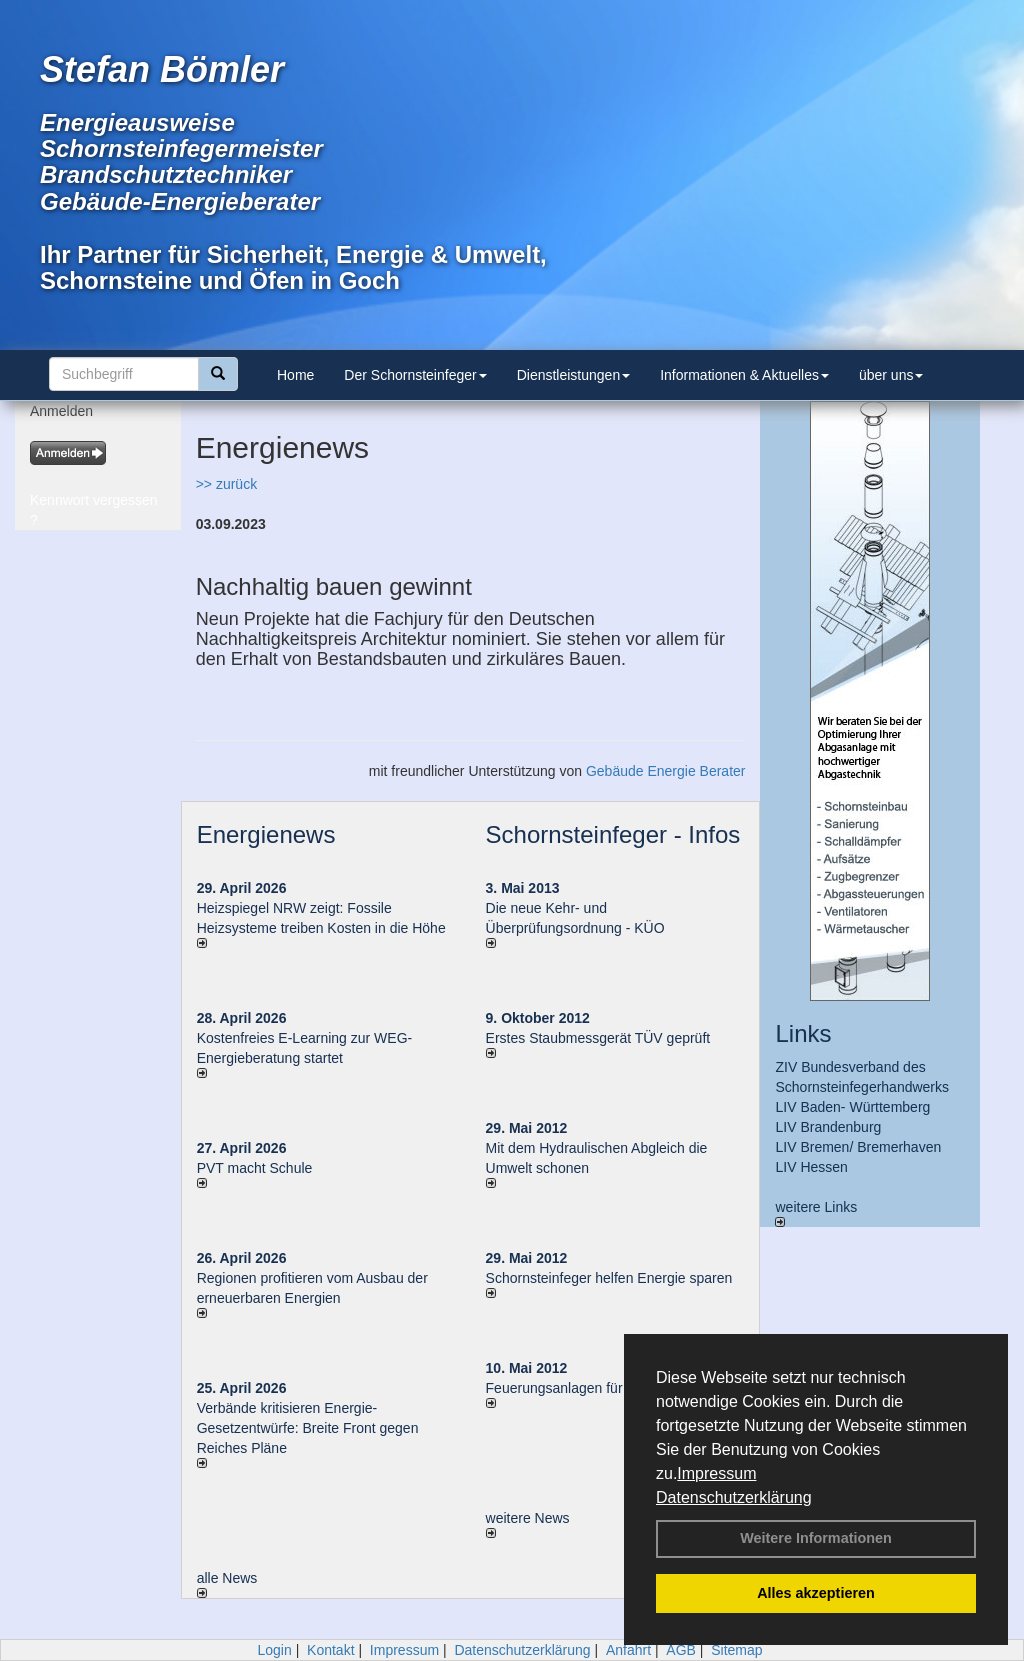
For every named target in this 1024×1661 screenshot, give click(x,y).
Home (295, 375)
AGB (681, 1650)
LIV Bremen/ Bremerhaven (858, 1147)
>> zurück (226, 484)
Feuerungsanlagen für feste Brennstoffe (609, 1388)
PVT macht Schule (255, 1168)
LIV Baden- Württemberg (852, 1107)
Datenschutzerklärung (734, 1497)
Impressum (716, 1473)
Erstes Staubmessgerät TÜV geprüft (598, 1038)
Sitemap (736, 1650)
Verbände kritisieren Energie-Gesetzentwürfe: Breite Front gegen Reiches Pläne (308, 1428)
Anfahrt (628, 1650)
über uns (891, 375)
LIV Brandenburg (828, 1127)
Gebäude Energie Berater (666, 771)
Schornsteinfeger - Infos (613, 834)
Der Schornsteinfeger (415, 375)
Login (274, 1650)
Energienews (266, 834)
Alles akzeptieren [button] (816, 1593)
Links (803, 1033)
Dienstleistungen (574, 375)
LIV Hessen (811, 1167)
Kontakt (330, 1650)
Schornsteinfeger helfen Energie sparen (609, 1278)
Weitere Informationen (816, 1538)
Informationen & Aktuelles (744, 375)
